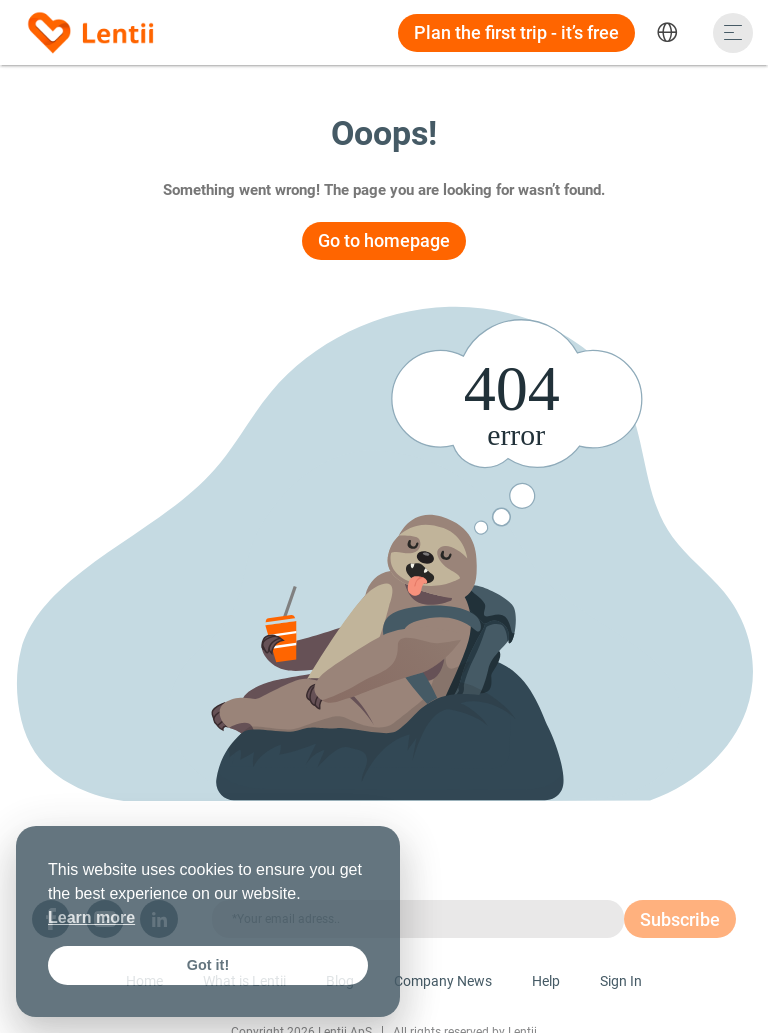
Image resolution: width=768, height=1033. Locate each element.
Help (546, 981)
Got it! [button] (208, 965)
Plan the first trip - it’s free (516, 32)
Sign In (621, 981)
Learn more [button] (91, 917)
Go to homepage (384, 240)
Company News (443, 981)
